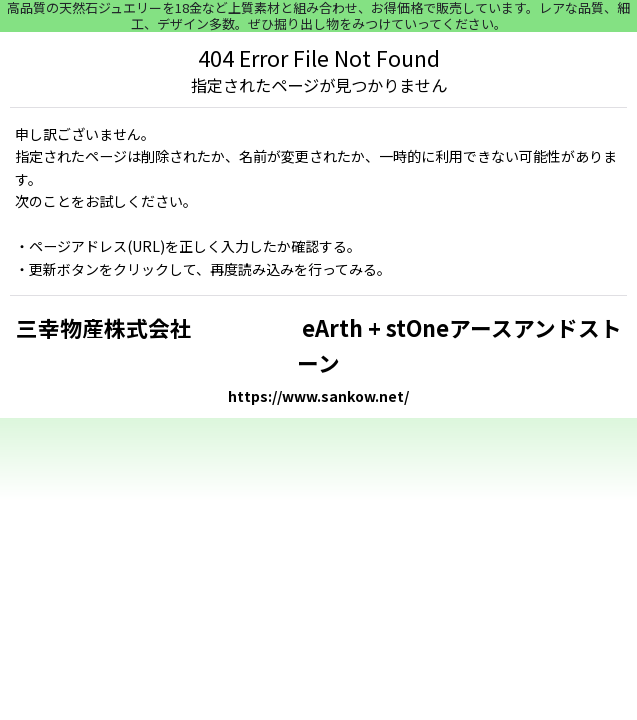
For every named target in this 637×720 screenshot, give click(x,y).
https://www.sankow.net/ (318, 396)
